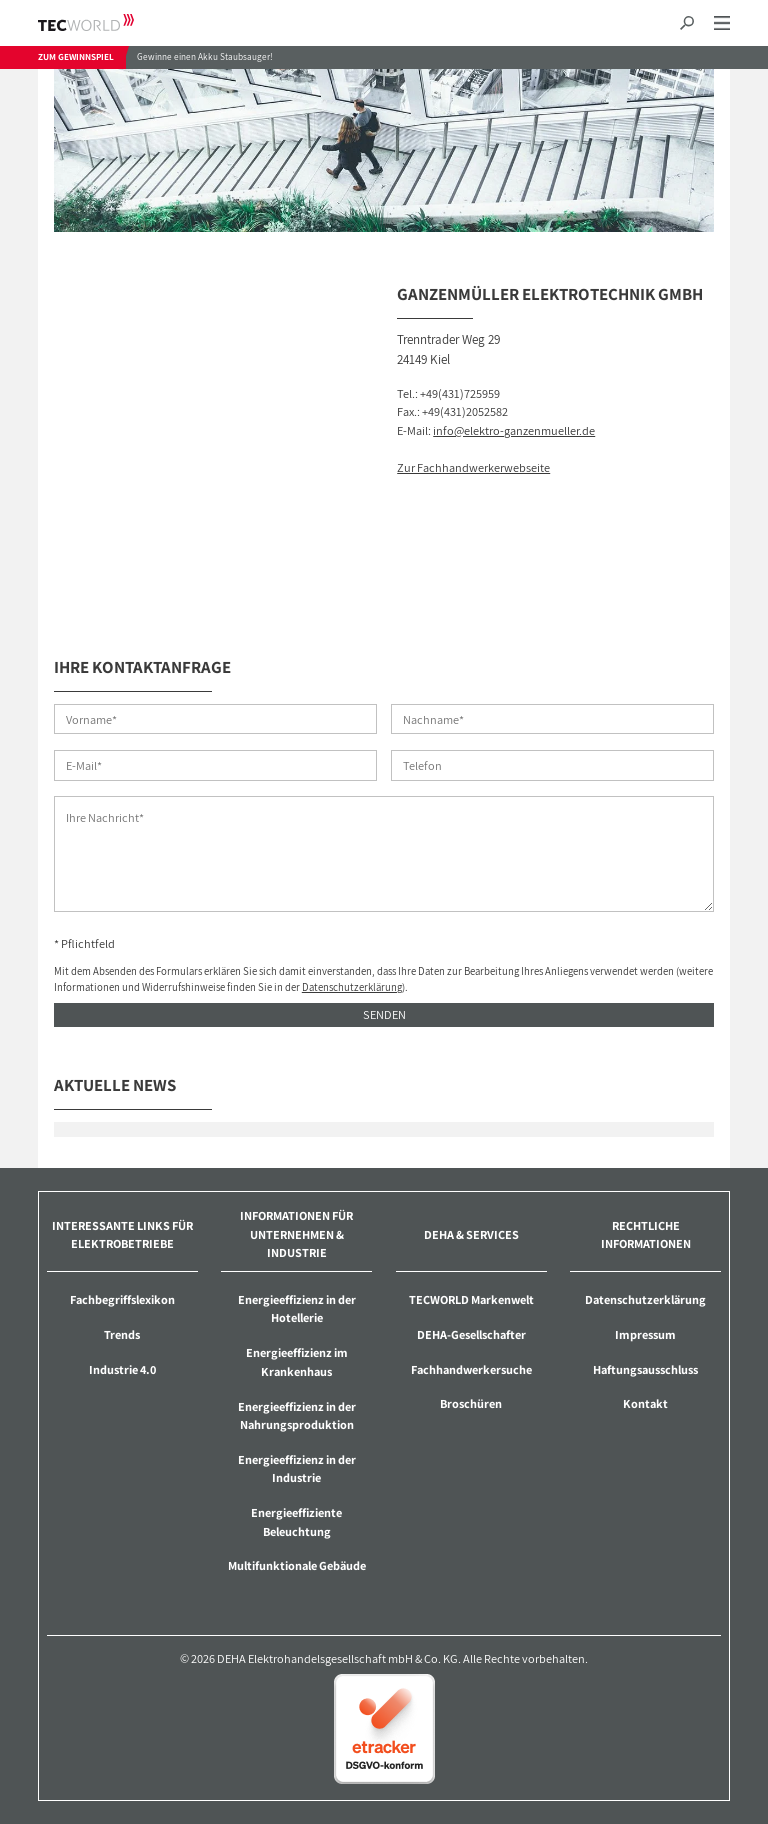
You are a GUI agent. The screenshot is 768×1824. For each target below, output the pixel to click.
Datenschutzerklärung (352, 987)
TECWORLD (103, 22)
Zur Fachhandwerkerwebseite (473, 467)
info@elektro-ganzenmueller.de (514, 430)
